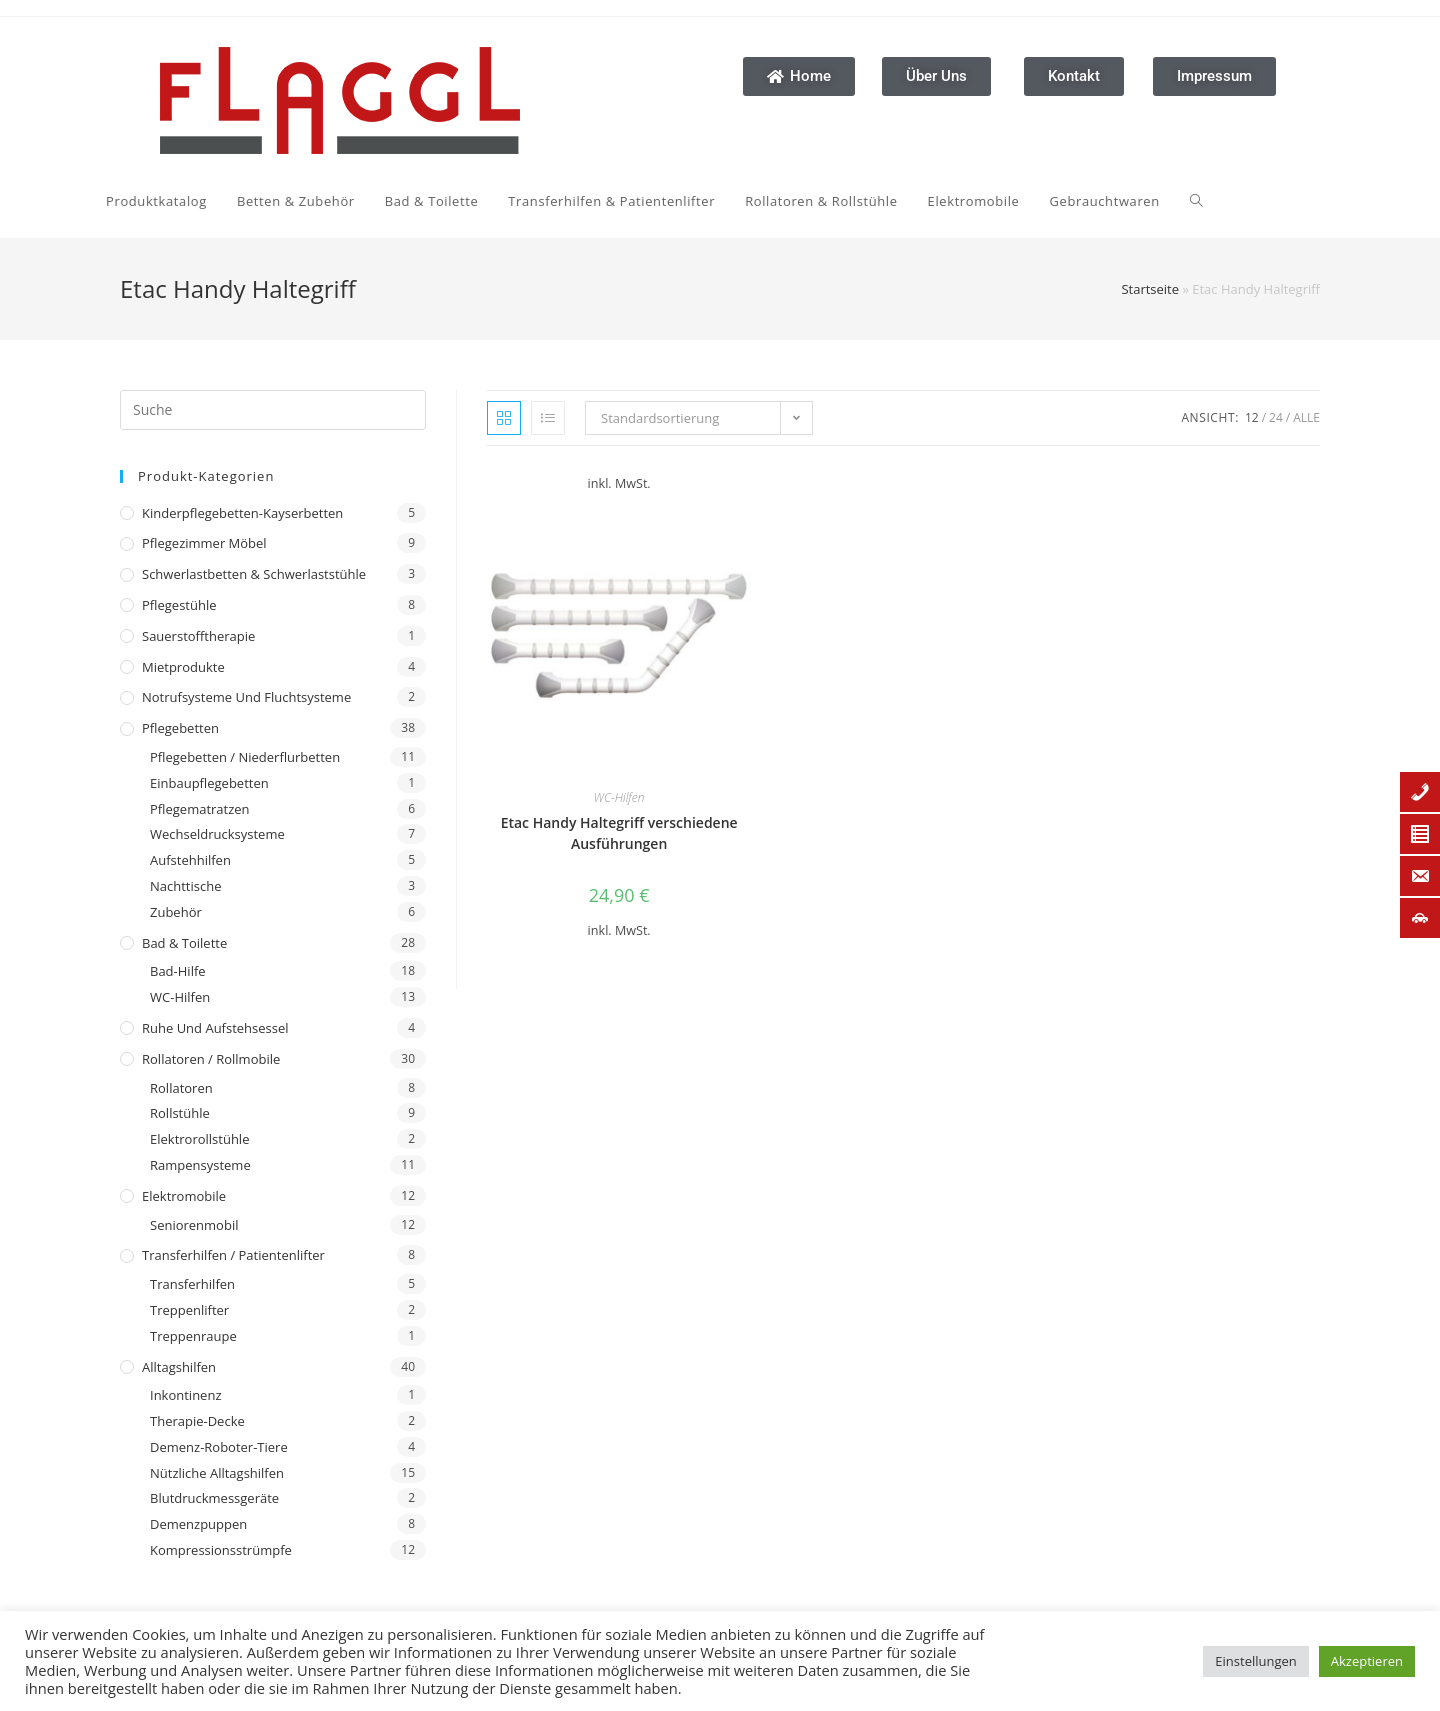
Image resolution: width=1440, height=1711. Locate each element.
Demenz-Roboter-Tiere (219, 1447)
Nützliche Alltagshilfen (217, 1473)
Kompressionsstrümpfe (221, 1550)
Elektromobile (184, 1196)
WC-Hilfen (180, 997)
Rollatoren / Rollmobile (211, 1059)
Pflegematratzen (200, 809)
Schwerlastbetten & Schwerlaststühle (254, 574)
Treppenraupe (193, 1336)
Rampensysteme (200, 1165)
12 (1252, 417)
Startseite (1150, 289)
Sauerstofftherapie (198, 636)
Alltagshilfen (179, 1367)
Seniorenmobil (194, 1225)
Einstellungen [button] (1255, 1661)
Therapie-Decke (197, 1421)
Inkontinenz (185, 1395)
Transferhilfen (192, 1284)
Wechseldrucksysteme (217, 834)
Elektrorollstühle (199, 1139)
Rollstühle (180, 1113)
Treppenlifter (189, 1310)
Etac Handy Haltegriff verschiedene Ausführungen (619, 833)
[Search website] (1004, 201)
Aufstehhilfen (190, 860)
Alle (1306, 417)
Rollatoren (181, 1088)
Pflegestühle (179, 605)
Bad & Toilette (184, 943)
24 (1276, 417)
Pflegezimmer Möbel (204, 543)
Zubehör (176, 912)
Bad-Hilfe (178, 971)
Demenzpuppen (198, 1524)
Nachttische (185, 886)
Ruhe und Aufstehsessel (215, 1028)
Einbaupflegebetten (209, 783)
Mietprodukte (183, 667)
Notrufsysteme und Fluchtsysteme (246, 697)
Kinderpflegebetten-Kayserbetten (242, 513)
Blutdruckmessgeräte (214, 1498)
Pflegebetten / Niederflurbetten (245, 757)
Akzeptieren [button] (1367, 1661)
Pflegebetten (180, 728)
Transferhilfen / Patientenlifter (233, 1255)
